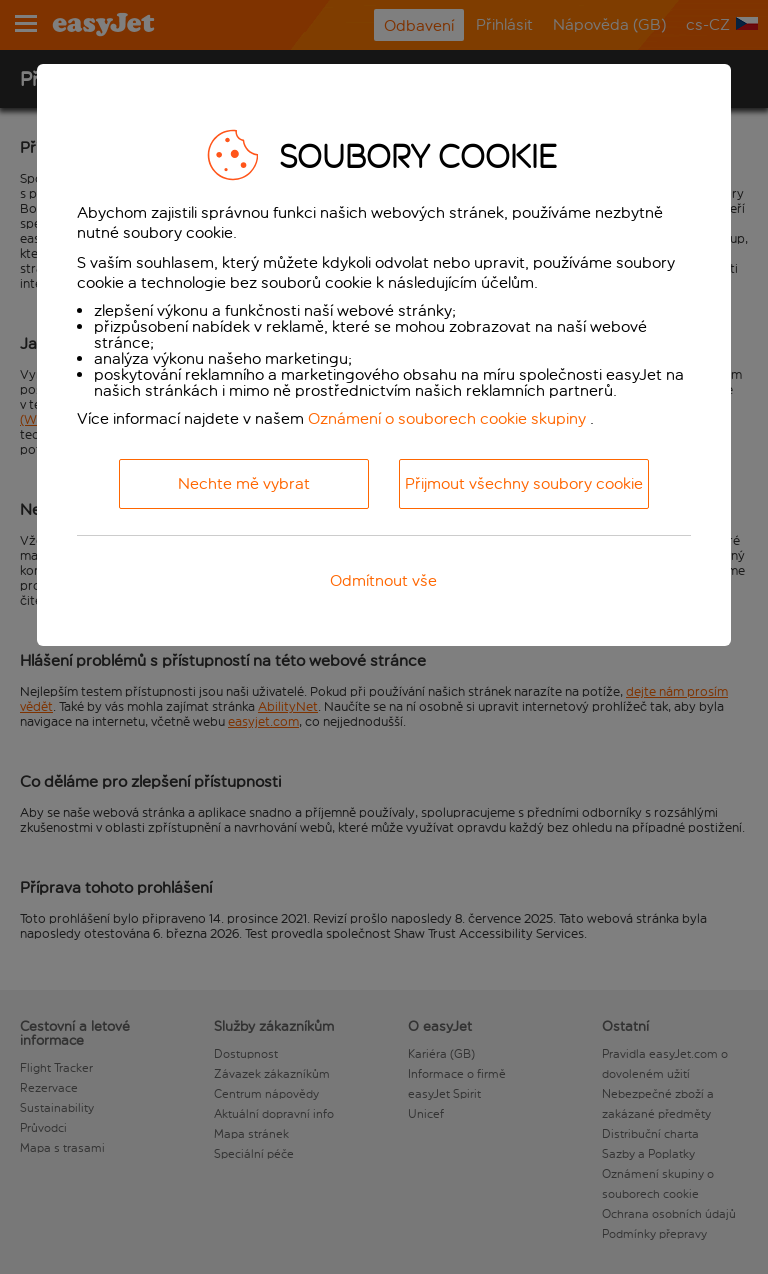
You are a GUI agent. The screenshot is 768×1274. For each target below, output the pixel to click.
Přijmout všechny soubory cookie (524, 483)
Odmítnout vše (383, 580)
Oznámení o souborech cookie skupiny (447, 418)
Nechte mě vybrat (244, 483)
